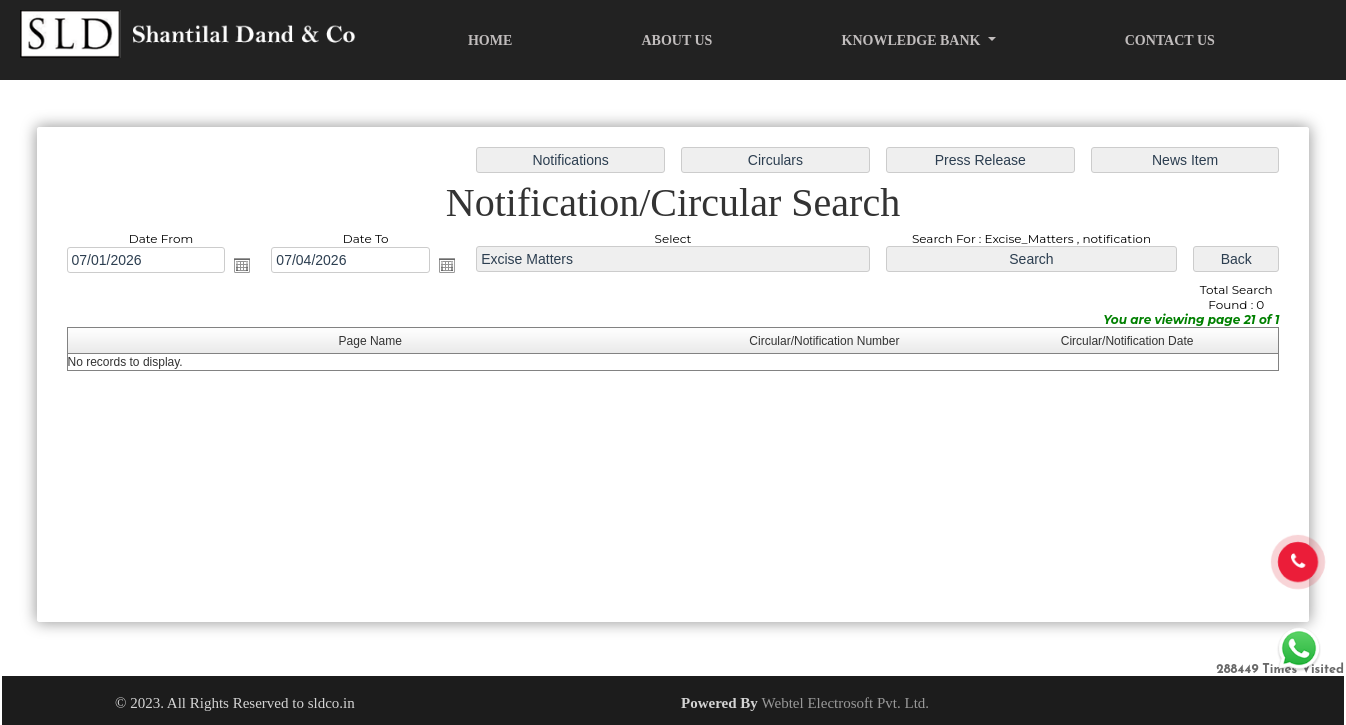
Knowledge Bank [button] (913, 40)
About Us (676, 40)
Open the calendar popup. (242, 265)
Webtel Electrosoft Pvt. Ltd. (846, 703)
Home (490, 40)
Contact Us (1170, 40)
